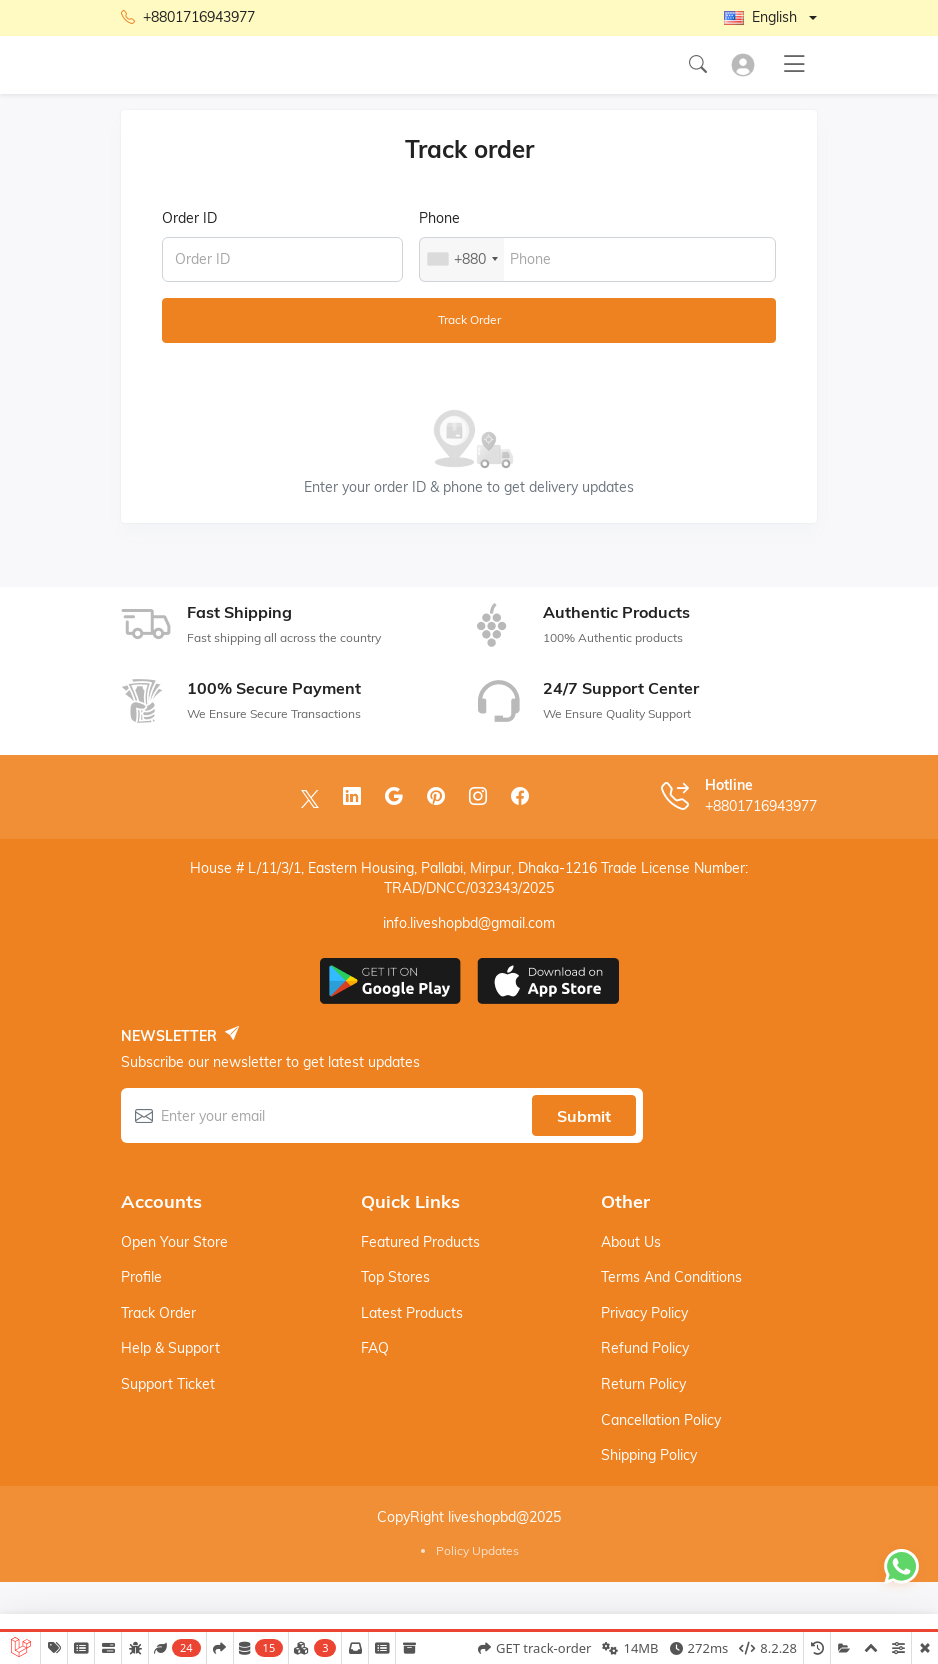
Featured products (420, 1242)
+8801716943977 (188, 18)
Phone (439, 218)
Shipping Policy (649, 1455)
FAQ (375, 1348)
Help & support (170, 1348)
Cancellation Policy (661, 1420)
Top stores (395, 1277)
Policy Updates (477, 1550)
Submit (584, 1116)
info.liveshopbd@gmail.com (469, 923)
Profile (141, 1277)
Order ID (189, 218)
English (760, 17)
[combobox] (462, 259)
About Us (631, 1242)
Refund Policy (645, 1348)
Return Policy (643, 1384)
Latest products (412, 1313)
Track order (469, 319)
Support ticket (168, 1384)
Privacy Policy (644, 1313)
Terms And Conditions (671, 1277)
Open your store (174, 1242)
